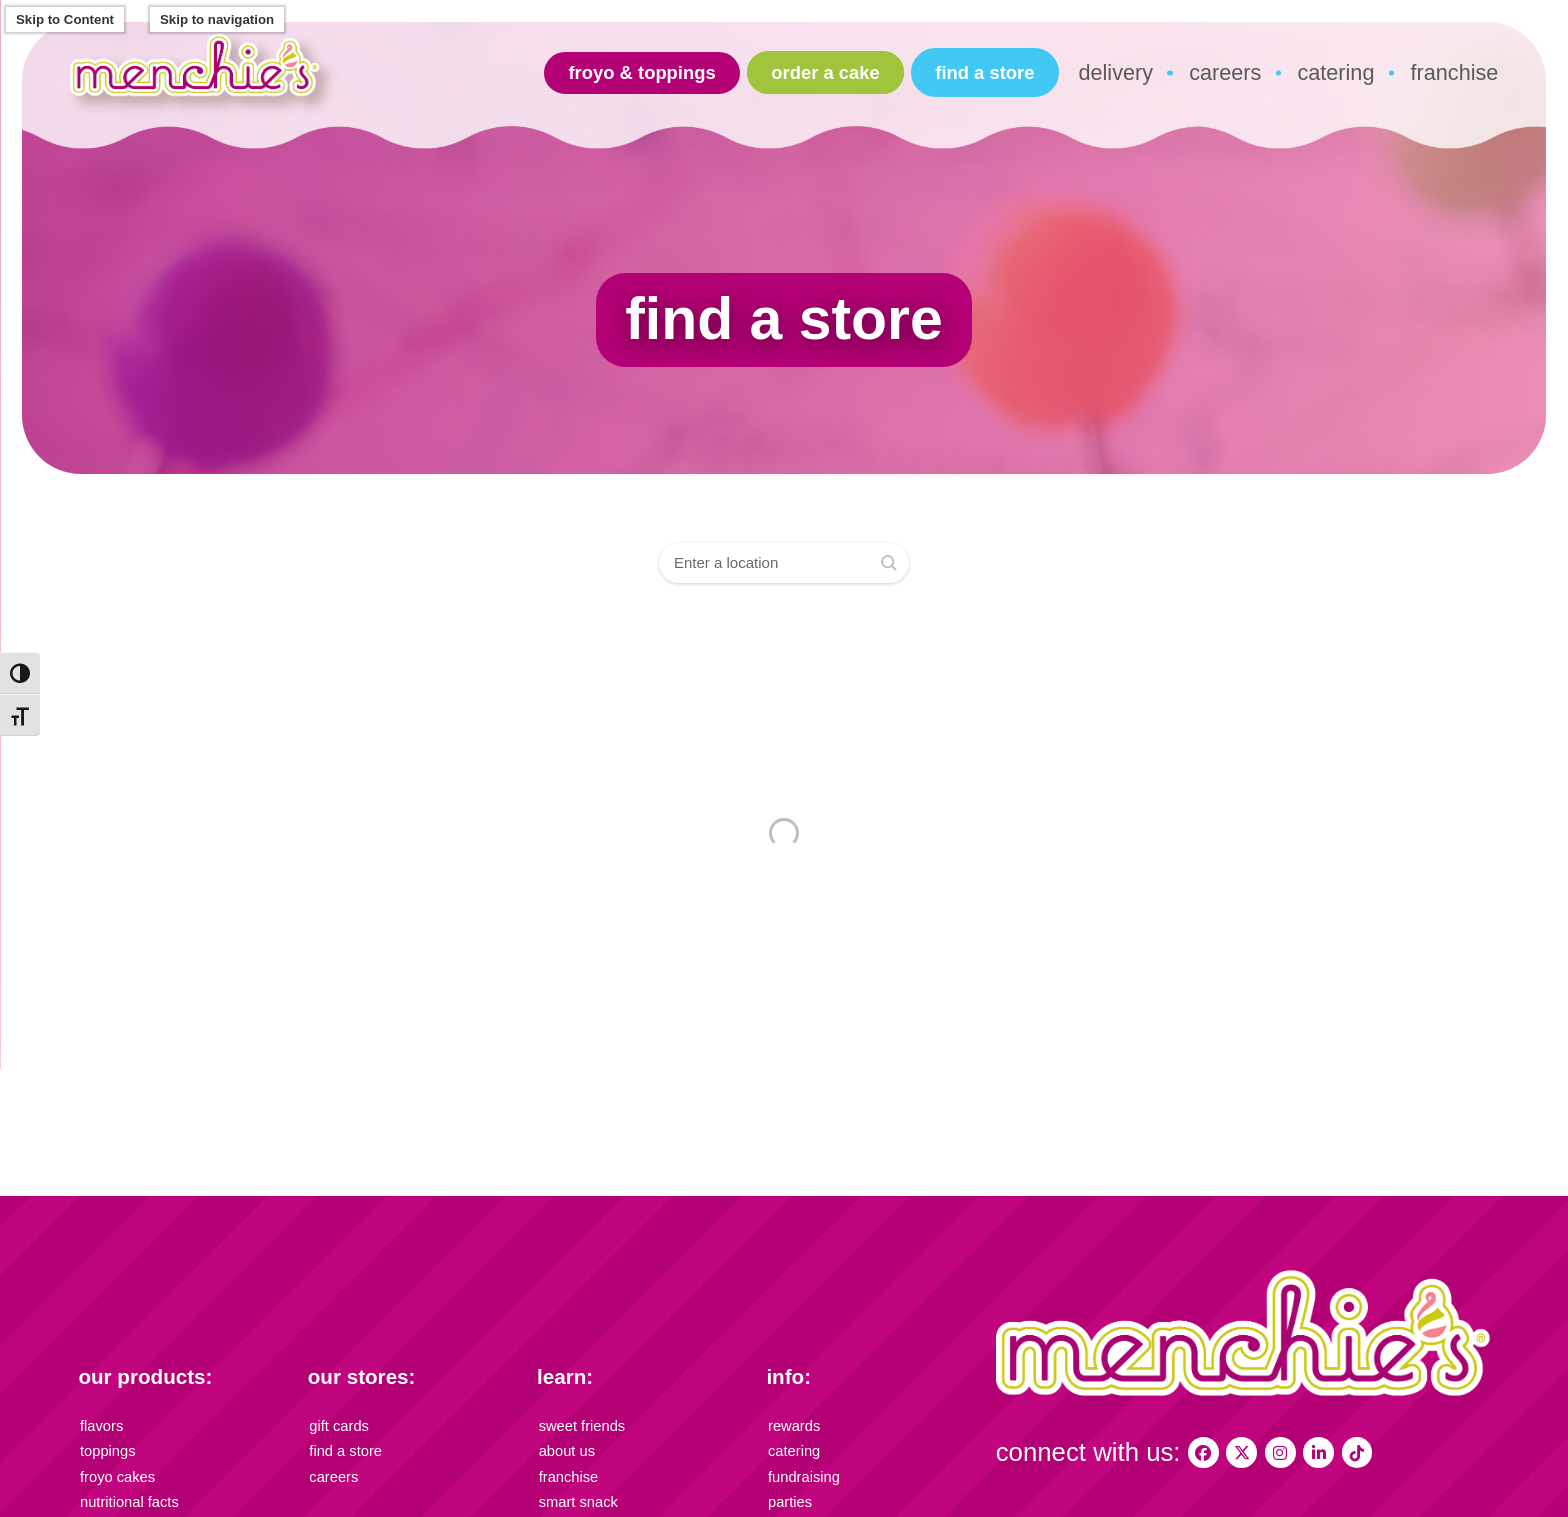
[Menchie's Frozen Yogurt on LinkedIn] (1312, 1452)
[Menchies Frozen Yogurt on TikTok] (1349, 1452)
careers (1225, 72)
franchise (1455, 72)
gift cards (336, 1424)
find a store (984, 72)
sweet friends (578, 1424)
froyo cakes (114, 1470)
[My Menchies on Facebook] (1202, 1452)
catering (1335, 72)
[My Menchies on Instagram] (1276, 1452)
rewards (791, 1424)
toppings (105, 1447)
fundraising (800, 1470)
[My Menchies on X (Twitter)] (1239, 1452)
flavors (99, 1424)
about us (564, 1447)
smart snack (574, 1492)
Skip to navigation (217, 19)
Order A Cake (825, 72)
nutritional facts (124, 1492)
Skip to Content (65, 19)
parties (788, 1492)
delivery (1115, 72)
